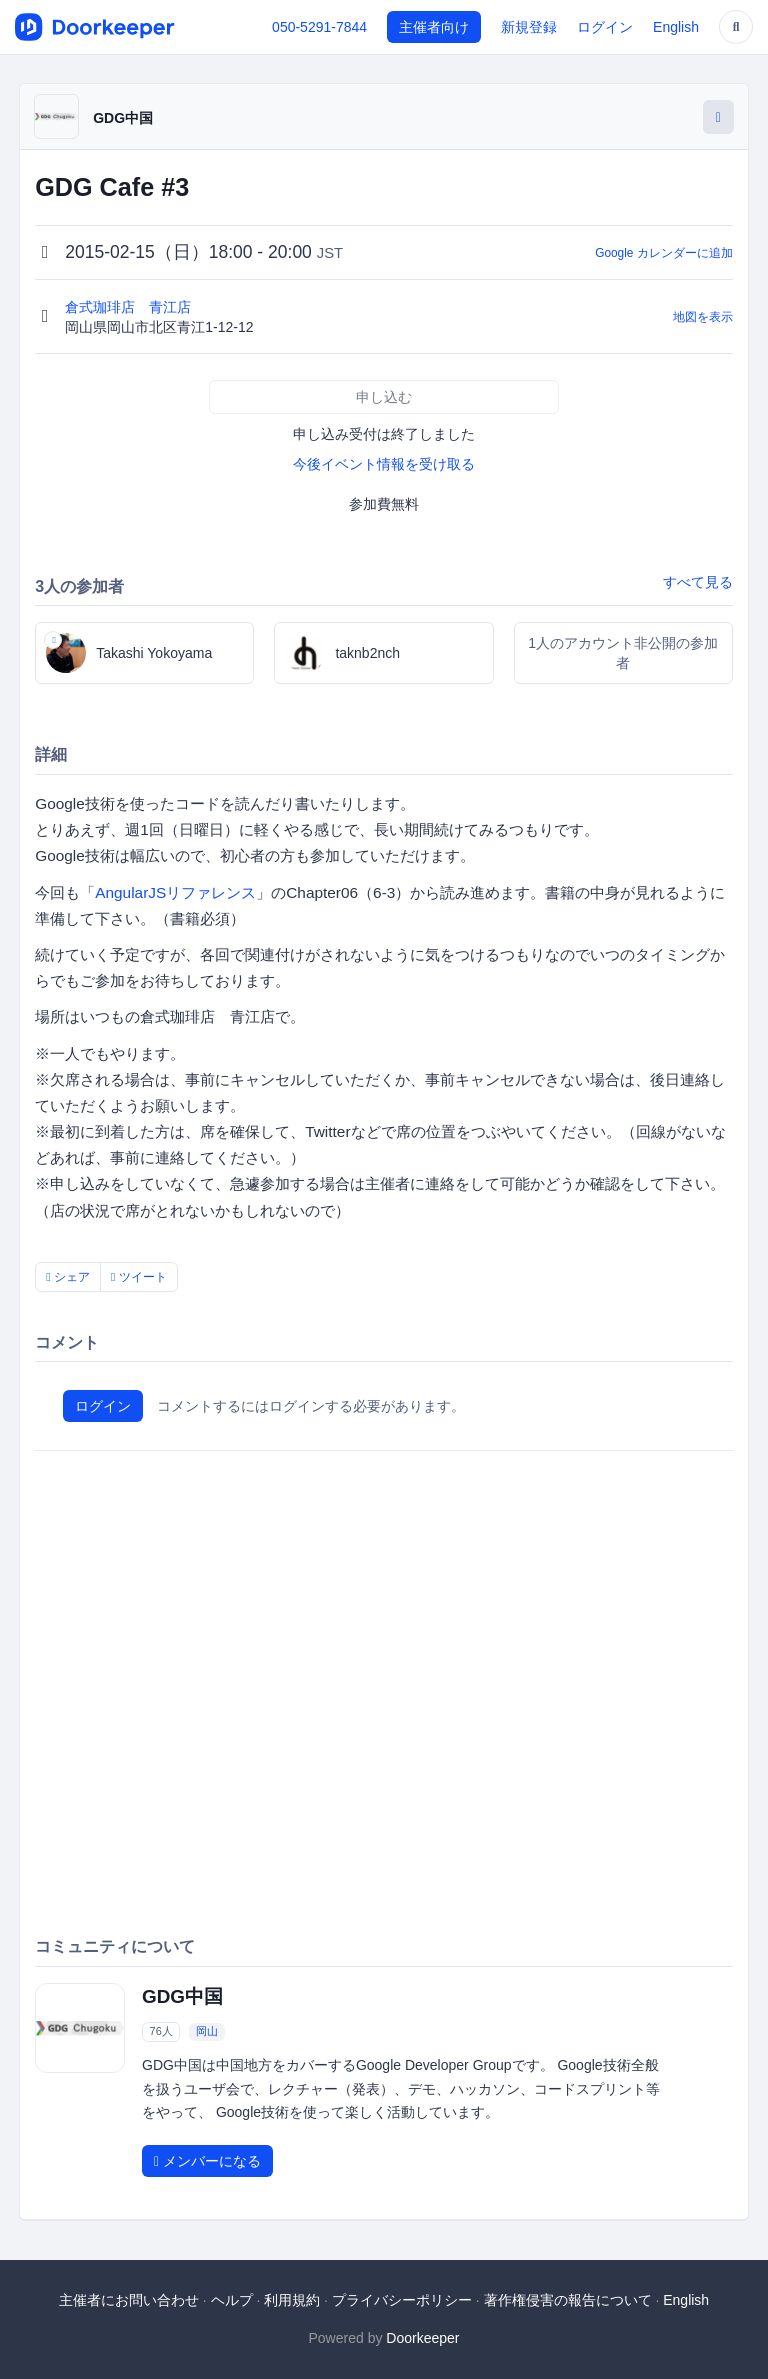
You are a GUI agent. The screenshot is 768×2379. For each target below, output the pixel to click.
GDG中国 (123, 118)
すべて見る (698, 582)
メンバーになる (207, 2161)
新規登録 (529, 27)
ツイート (139, 1277)
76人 (161, 2031)
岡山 (207, 2031)
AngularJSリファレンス (175, 892)
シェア (68, 1277)
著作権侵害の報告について (568, 2300)
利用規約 (292, 2300)
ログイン (605, 27)
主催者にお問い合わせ (129, 2300)
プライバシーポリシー (402, 2300)
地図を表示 (703, 317)
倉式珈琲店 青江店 (130, 307)
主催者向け (434, 27)
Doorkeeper (422, 2338)
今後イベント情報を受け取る (384, 464)
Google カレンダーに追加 (664, 253)
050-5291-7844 (319, 27)
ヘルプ (232, 2300)
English (676, 27)
